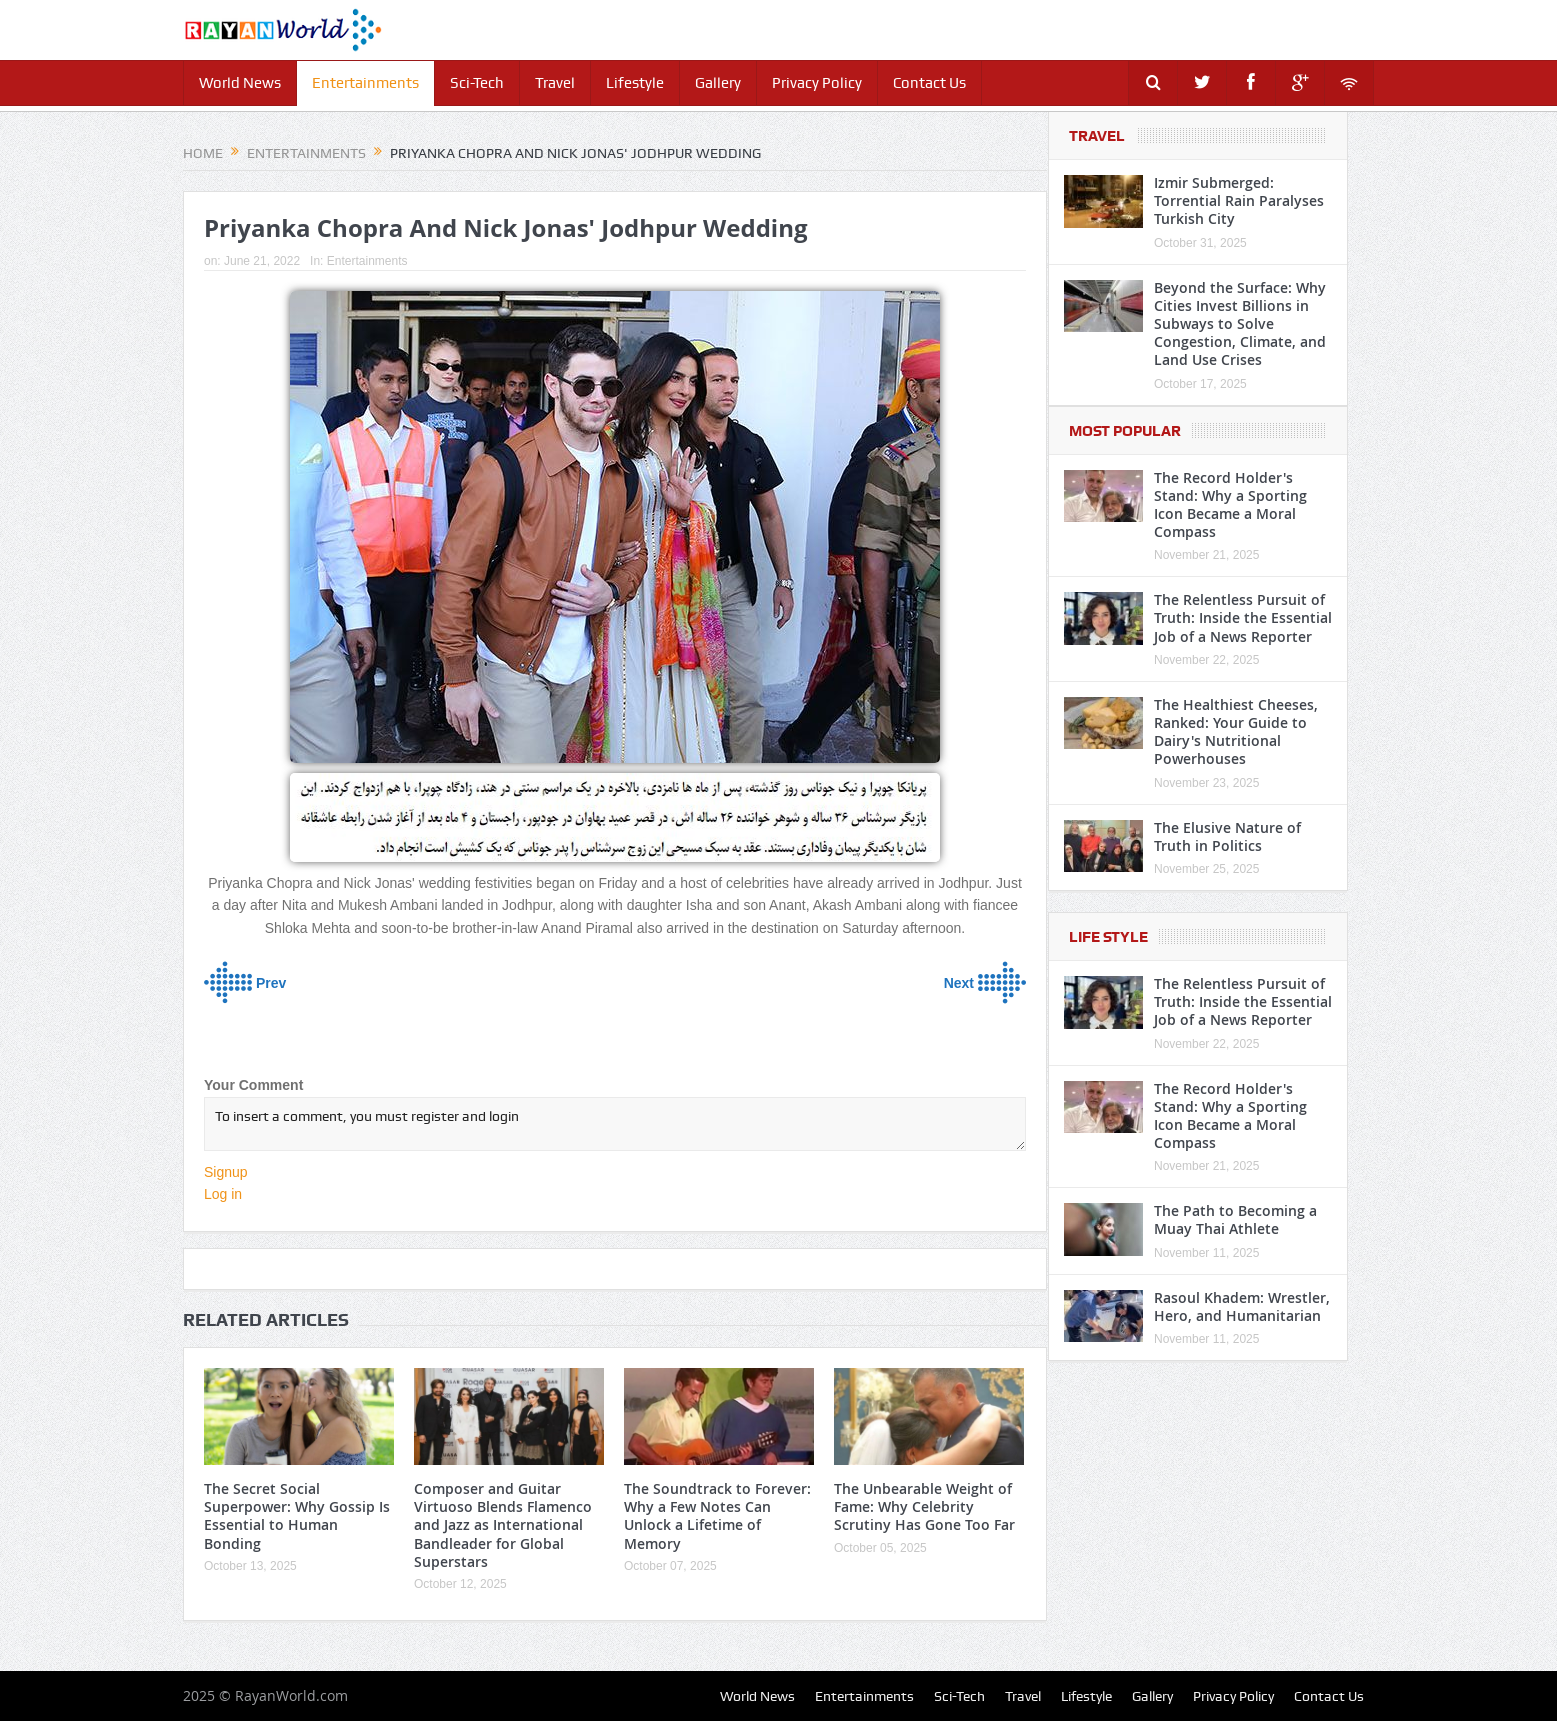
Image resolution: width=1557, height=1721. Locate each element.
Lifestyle (635, 83)
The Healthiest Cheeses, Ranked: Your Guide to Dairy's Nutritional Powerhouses (1236, 732)
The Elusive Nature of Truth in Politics (1227, 836)
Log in (223, 1194)
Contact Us (929, 83)
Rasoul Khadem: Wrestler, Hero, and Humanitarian (1242, 1306)
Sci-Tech (477, 83)
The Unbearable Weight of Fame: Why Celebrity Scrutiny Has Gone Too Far (924, 1506)
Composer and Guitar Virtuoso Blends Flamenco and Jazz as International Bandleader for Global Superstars (503, 1525)
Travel (555, 83)
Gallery (718, 83)
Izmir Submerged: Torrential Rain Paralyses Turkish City (1239, 200)
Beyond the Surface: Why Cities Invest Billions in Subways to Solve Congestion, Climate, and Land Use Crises (1240, 324)
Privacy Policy (817, 83)
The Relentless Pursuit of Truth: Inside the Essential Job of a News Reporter (1243, 617)
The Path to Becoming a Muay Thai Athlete (1235, 1219)
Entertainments (365, 83)
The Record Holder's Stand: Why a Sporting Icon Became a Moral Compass (1230, 505)
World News (240, 83)
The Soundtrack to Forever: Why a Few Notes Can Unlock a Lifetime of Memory (717, 1516)
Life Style (1108, 937)
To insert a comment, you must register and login (615, 1124)
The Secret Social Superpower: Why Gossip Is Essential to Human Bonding (297, 1516)
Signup (226, 1172)
